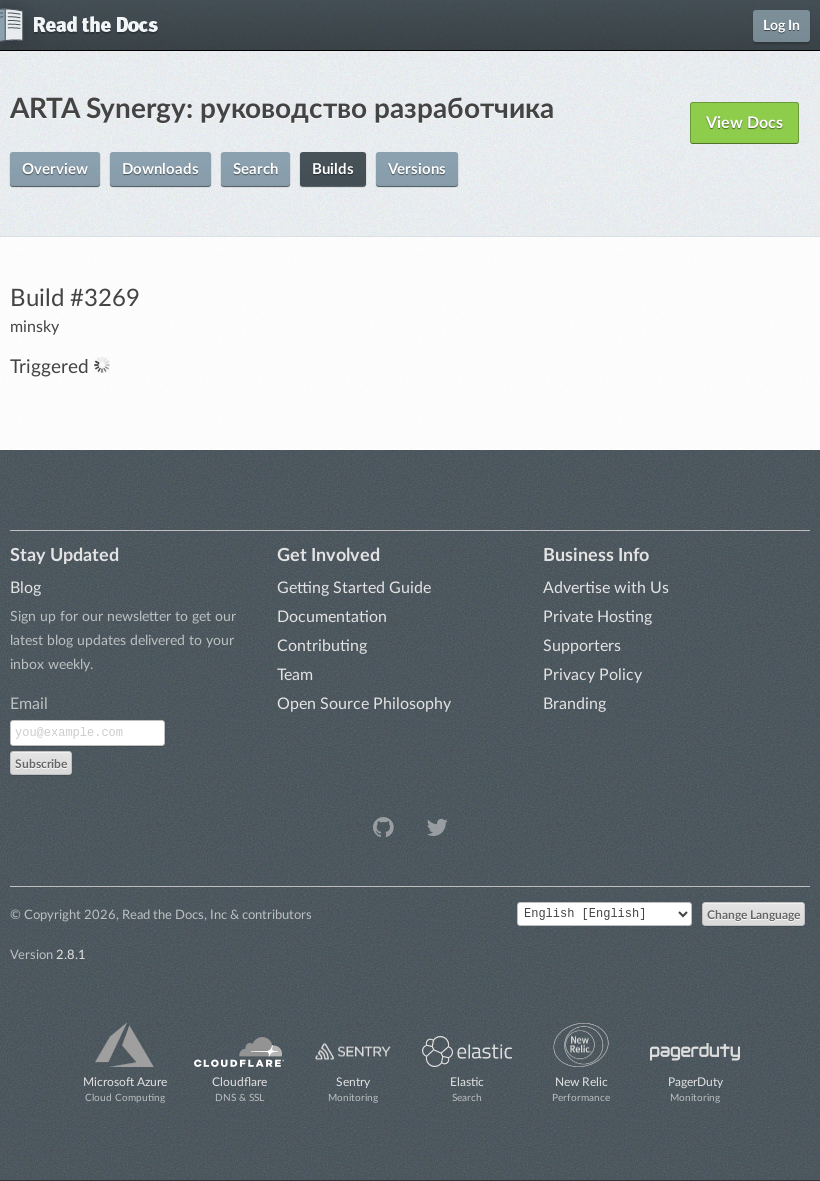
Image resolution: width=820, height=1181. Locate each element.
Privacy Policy (592, 675)
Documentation (332, 617)
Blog (25, 588)
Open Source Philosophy (364, 704)
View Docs (744, 123)
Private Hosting (597, 617)
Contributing (322, 646)
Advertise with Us (606, 588)
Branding (574, 704)
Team (295, 675)
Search (255, 169)
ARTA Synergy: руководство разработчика (282, 109)
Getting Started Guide (354, 588)
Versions (417, 169)
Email (29, 704)
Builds (333, 169)
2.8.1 (71, 955)
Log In (781, 26)
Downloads (160, 169)
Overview (55, 169)
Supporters (582, 646)
